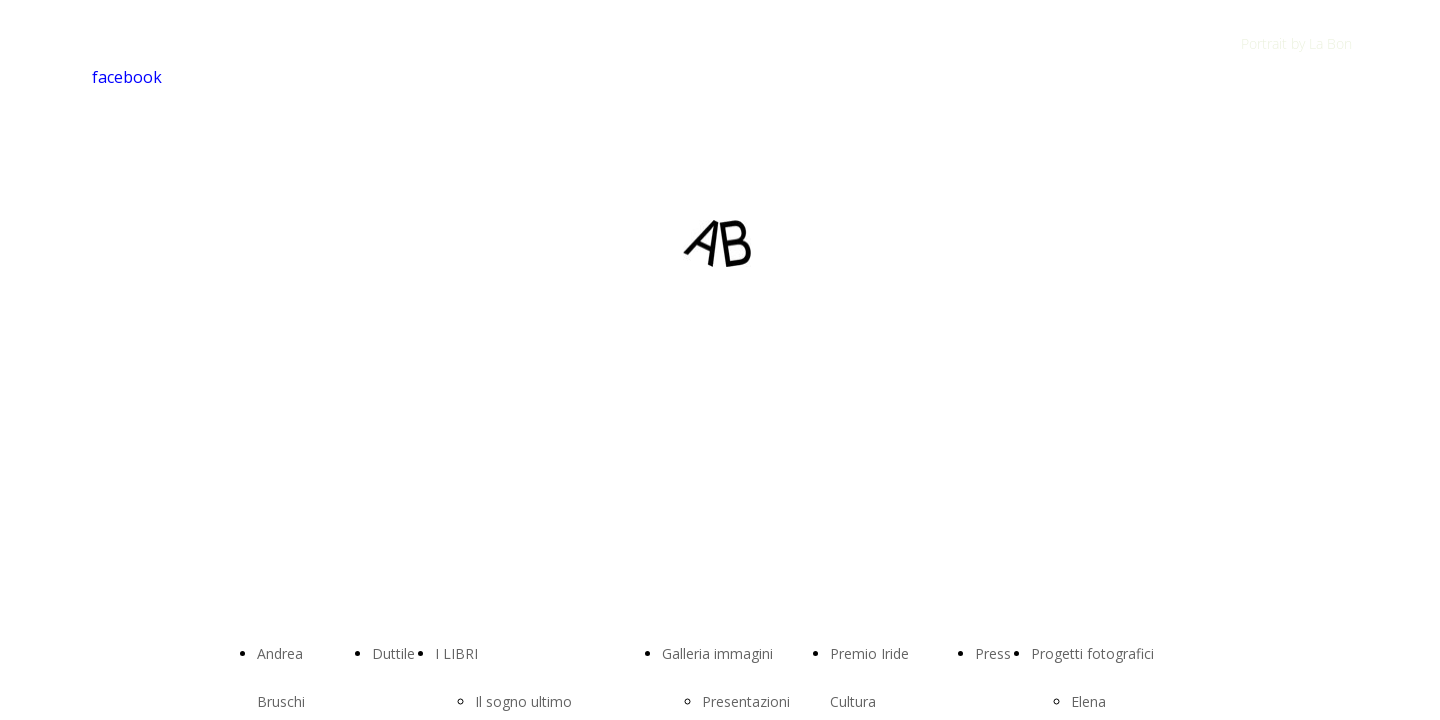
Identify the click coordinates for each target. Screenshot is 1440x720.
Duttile (393, 653)
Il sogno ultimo (523, 701)
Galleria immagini (717, 653)
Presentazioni (746, 701)
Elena (1088, 701)
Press (993, 653)
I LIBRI (456, 653)
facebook (127, 77)
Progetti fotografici (1092, 653)
